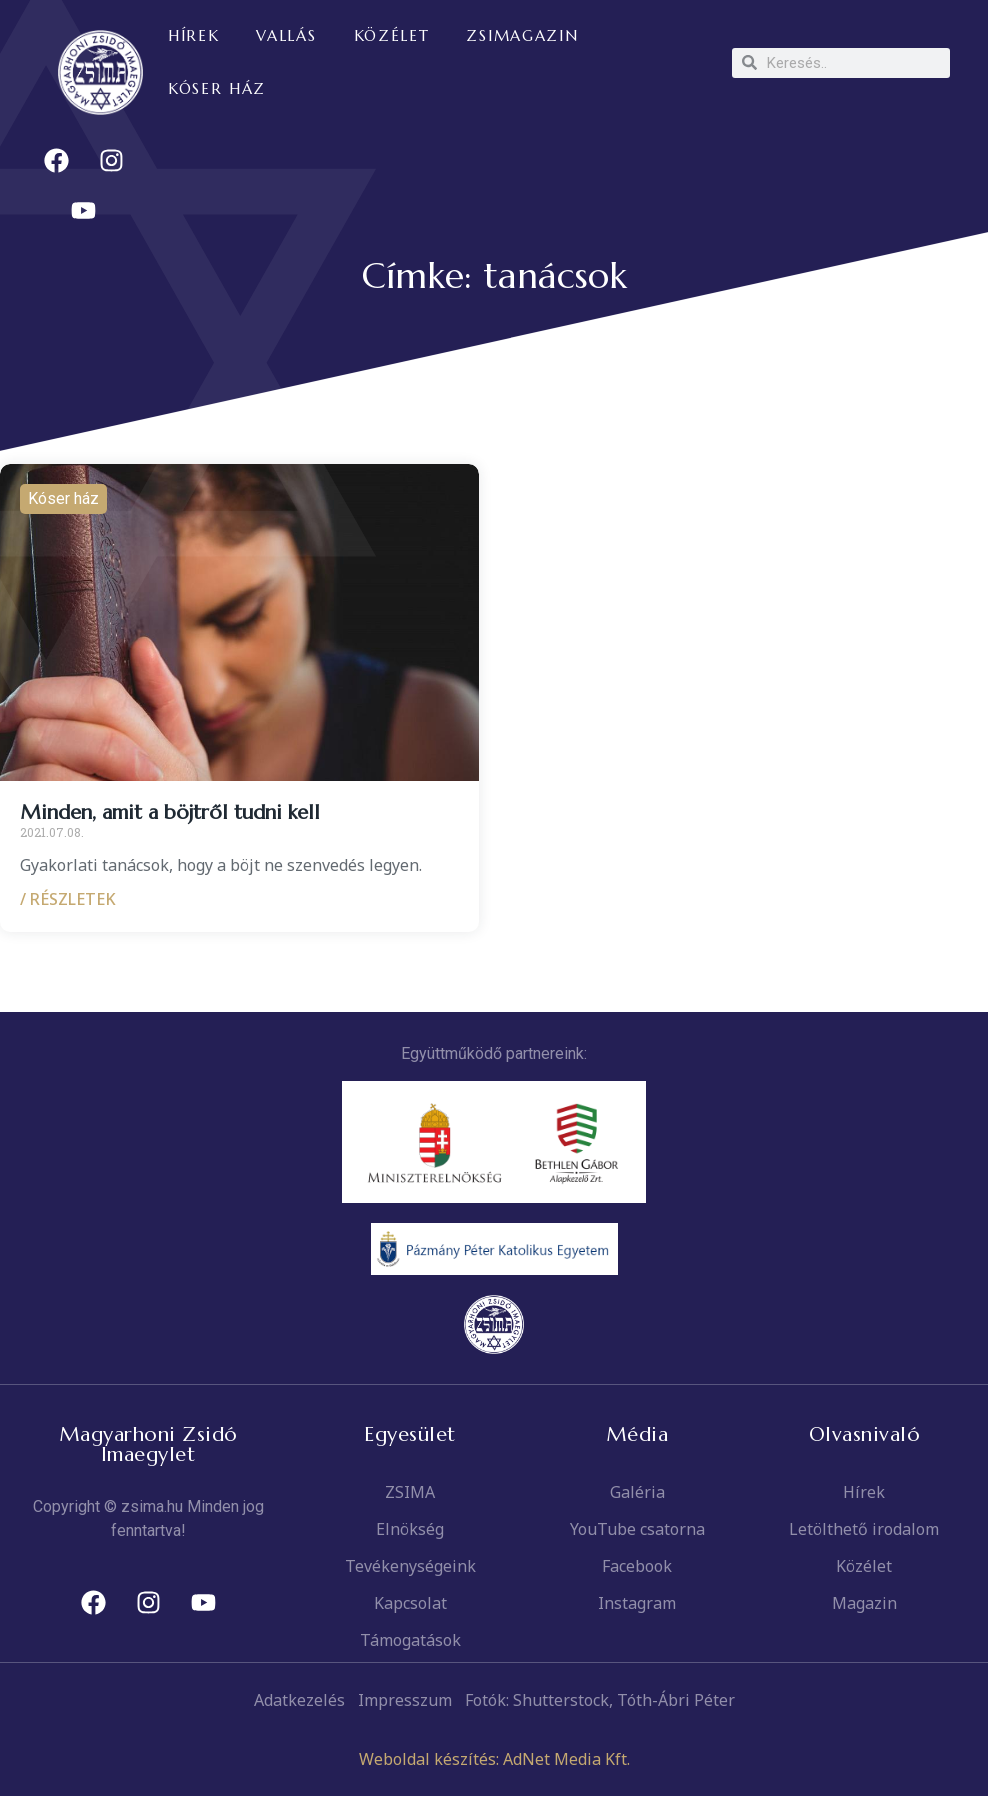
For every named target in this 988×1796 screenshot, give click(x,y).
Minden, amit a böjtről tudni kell (170, 812)
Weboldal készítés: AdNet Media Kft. (494, 1759)
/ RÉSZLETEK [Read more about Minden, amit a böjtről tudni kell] (68, 899)
